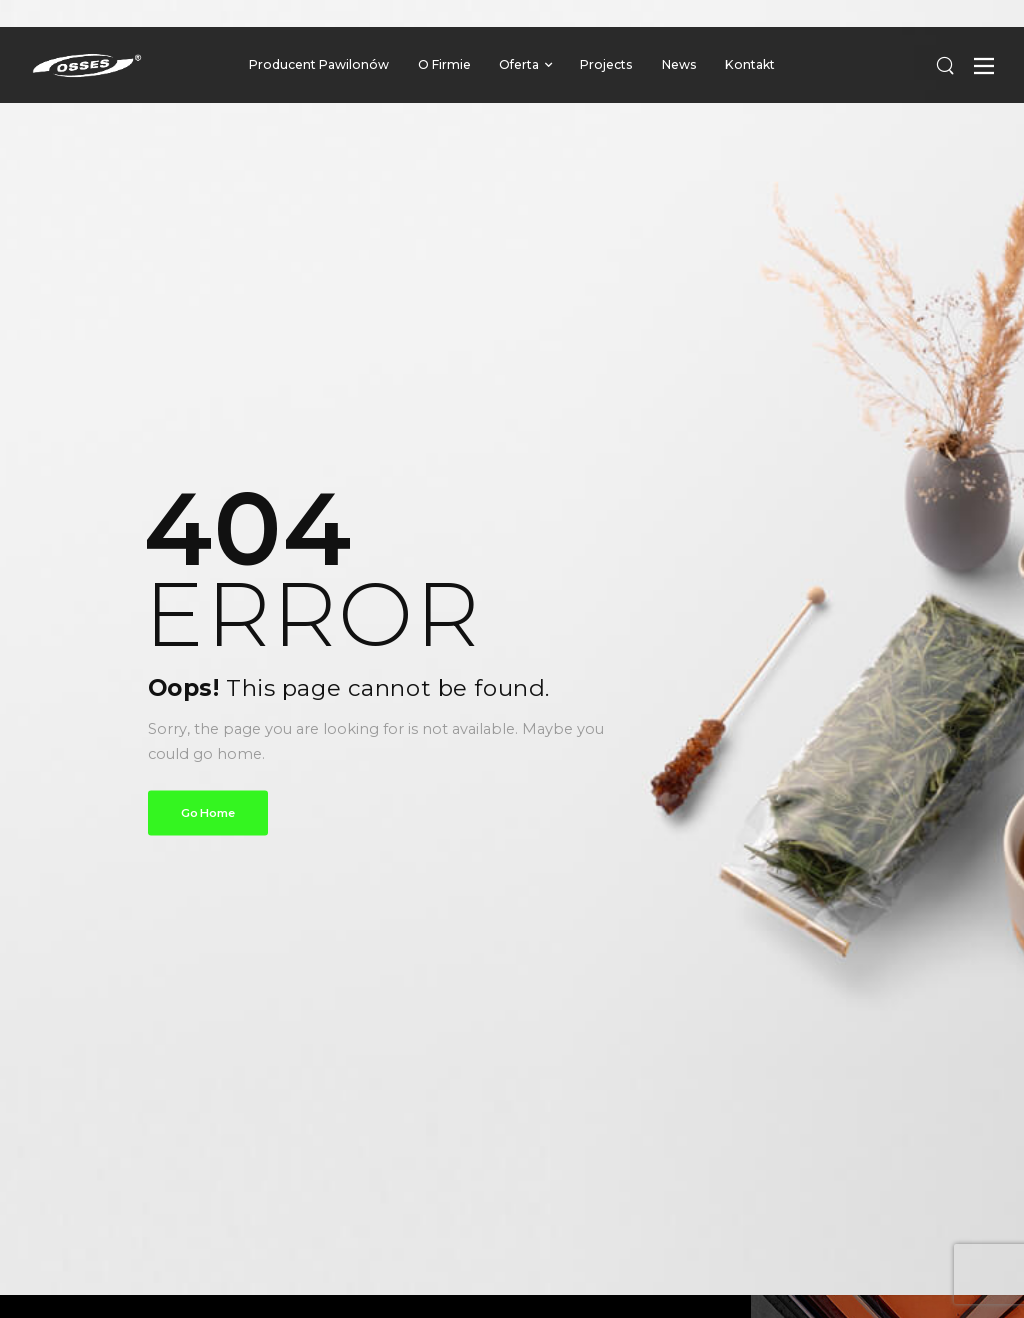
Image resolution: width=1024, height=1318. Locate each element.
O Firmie (444, 64)
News (679, 64)
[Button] (984, 66)
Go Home (207, 812)
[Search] (945, 64)
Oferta (519, 64)
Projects (606, 64)
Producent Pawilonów (319, 64)
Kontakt (750, 64)
